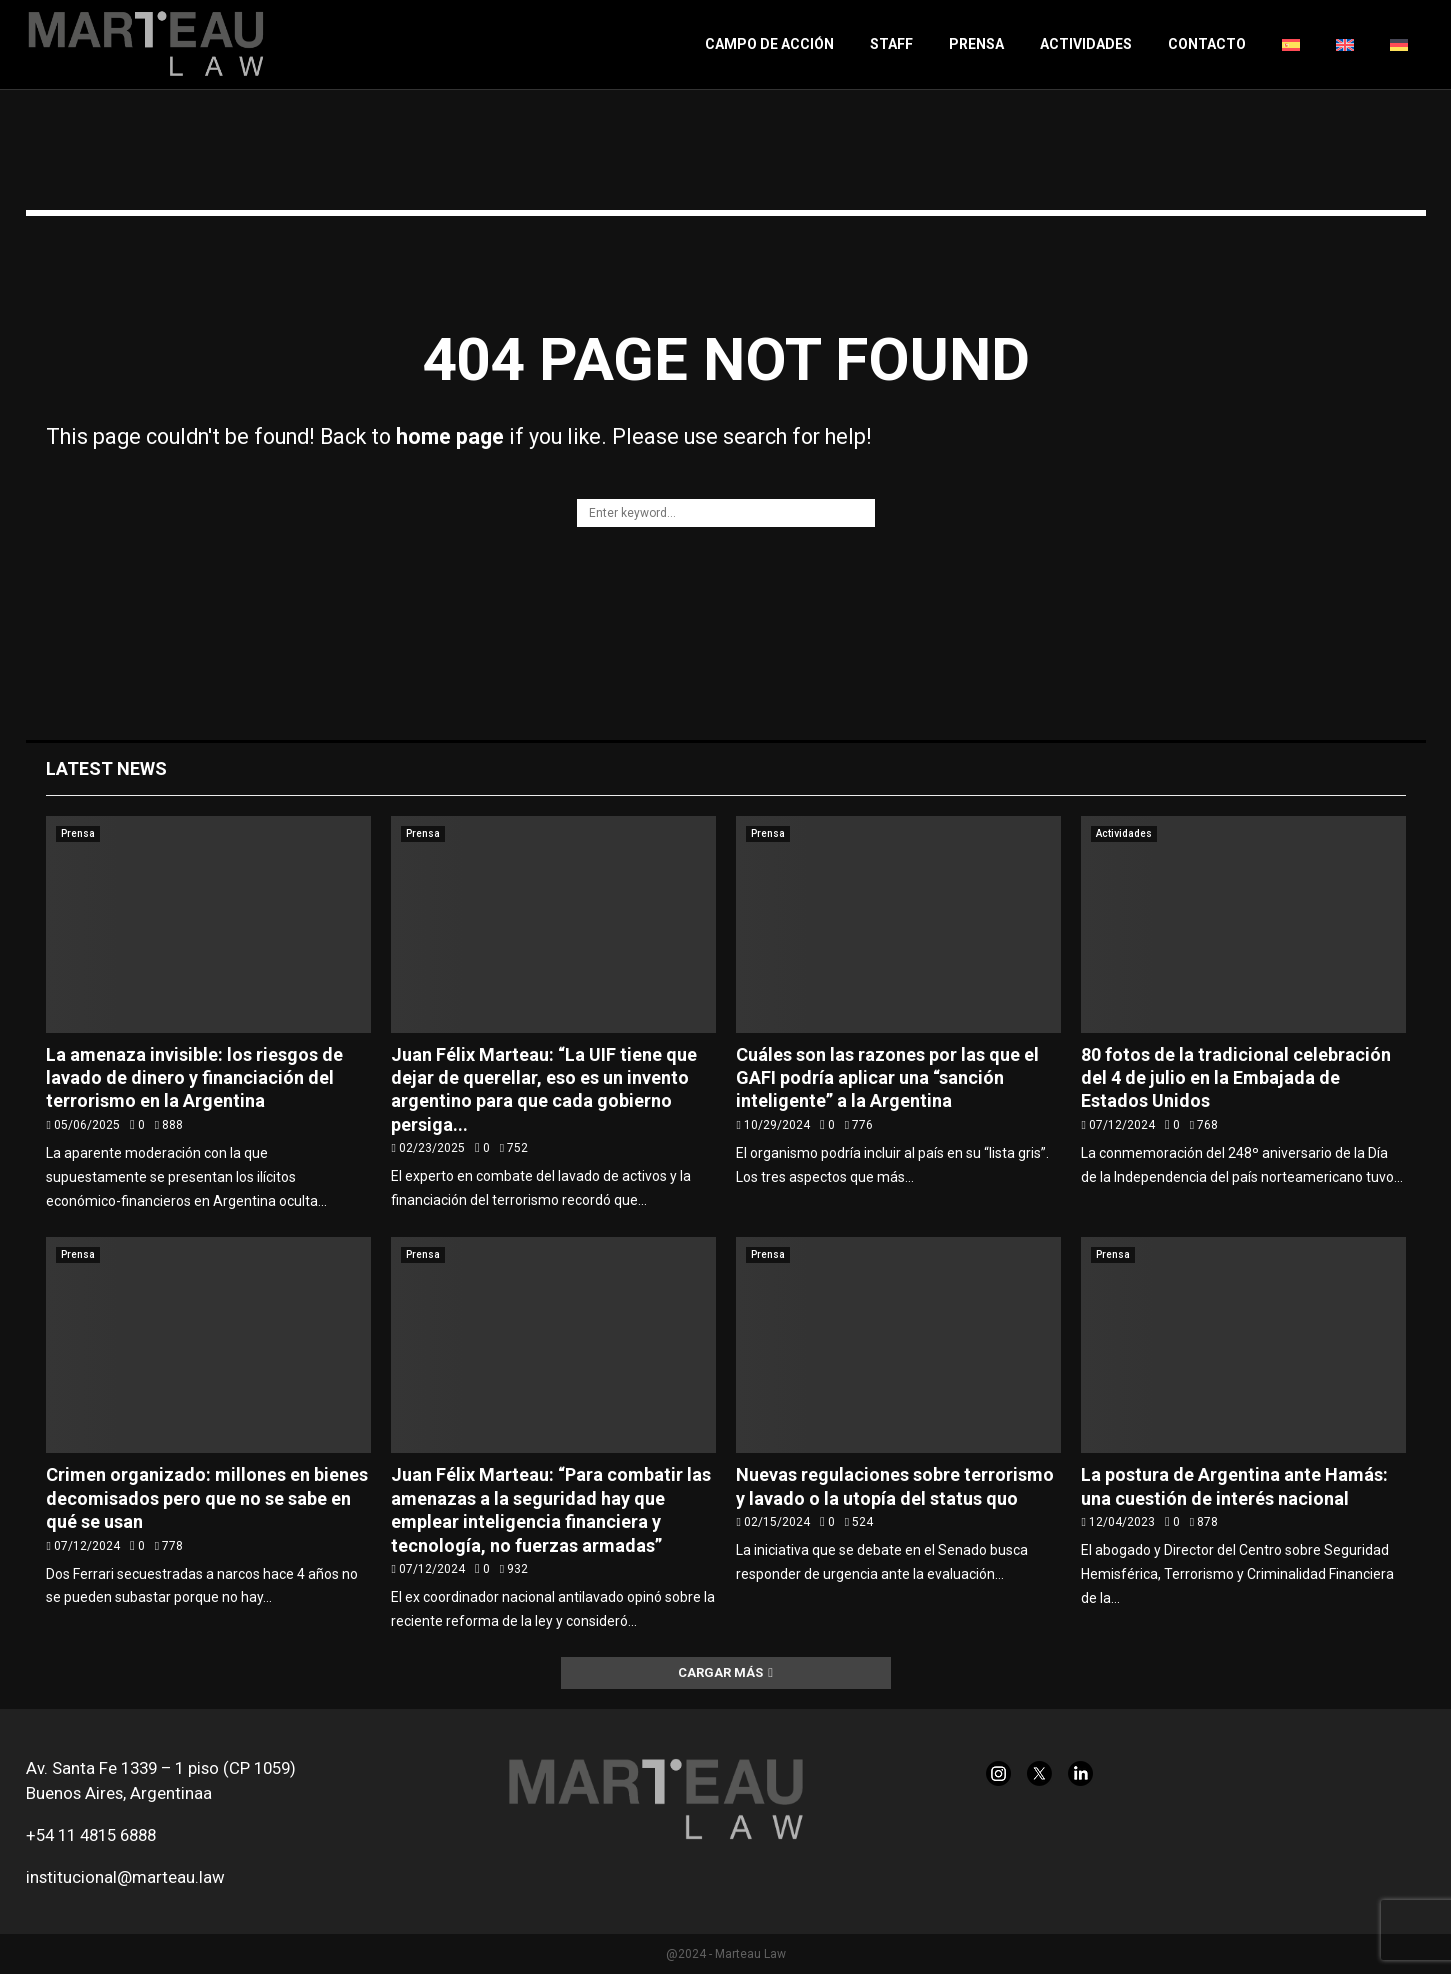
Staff (891, 44)
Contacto (1207, 44)
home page (450, 436)
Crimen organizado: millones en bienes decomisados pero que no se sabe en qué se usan (207, 1498)
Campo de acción (769, 44)
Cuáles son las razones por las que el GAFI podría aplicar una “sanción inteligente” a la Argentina (887, 1078)
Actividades (1086, 44)
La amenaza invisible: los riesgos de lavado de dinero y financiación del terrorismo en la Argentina (194, 1078)
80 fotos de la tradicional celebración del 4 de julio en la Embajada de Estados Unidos (1236, 1078)
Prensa (976, 44)
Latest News (106, 768)
